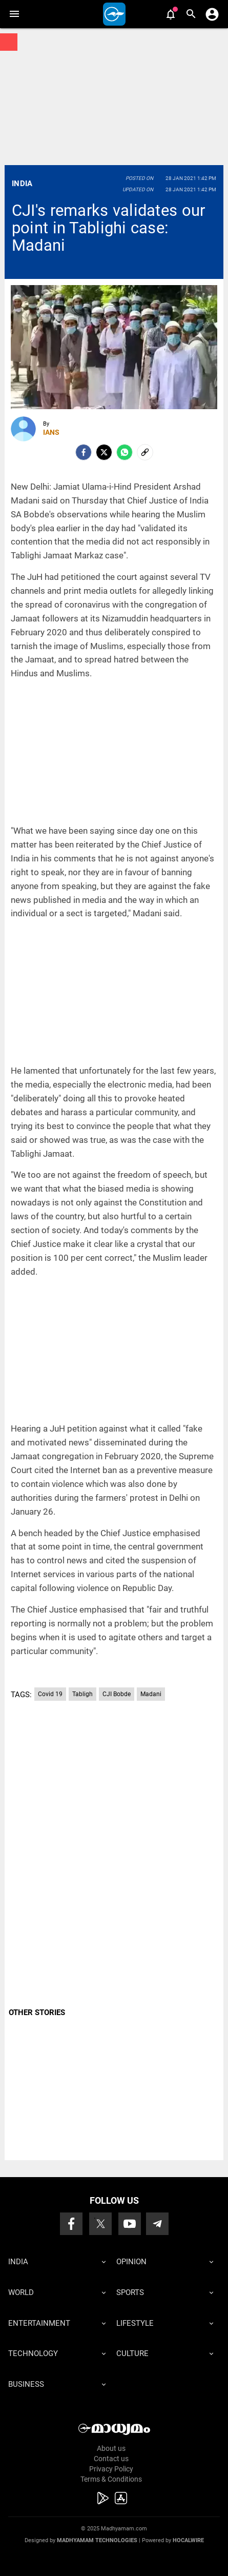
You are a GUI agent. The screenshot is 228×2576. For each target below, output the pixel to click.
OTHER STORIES (37, 2012)
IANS (51, 432)
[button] (14, 14)
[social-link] (145, 452)
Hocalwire (188, 2540)
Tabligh (82, 1694)
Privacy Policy (111, 2469)
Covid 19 (50, 1694)
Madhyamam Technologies (97, 2540)
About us (111, 2448)
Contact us (111, 2458)
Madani (150, 1694)
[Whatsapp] (124, 452)
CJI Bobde (116, 1694)
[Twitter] (104, 452)
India (22, 183)
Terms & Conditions (111, 2479)
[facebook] (83, 452)
